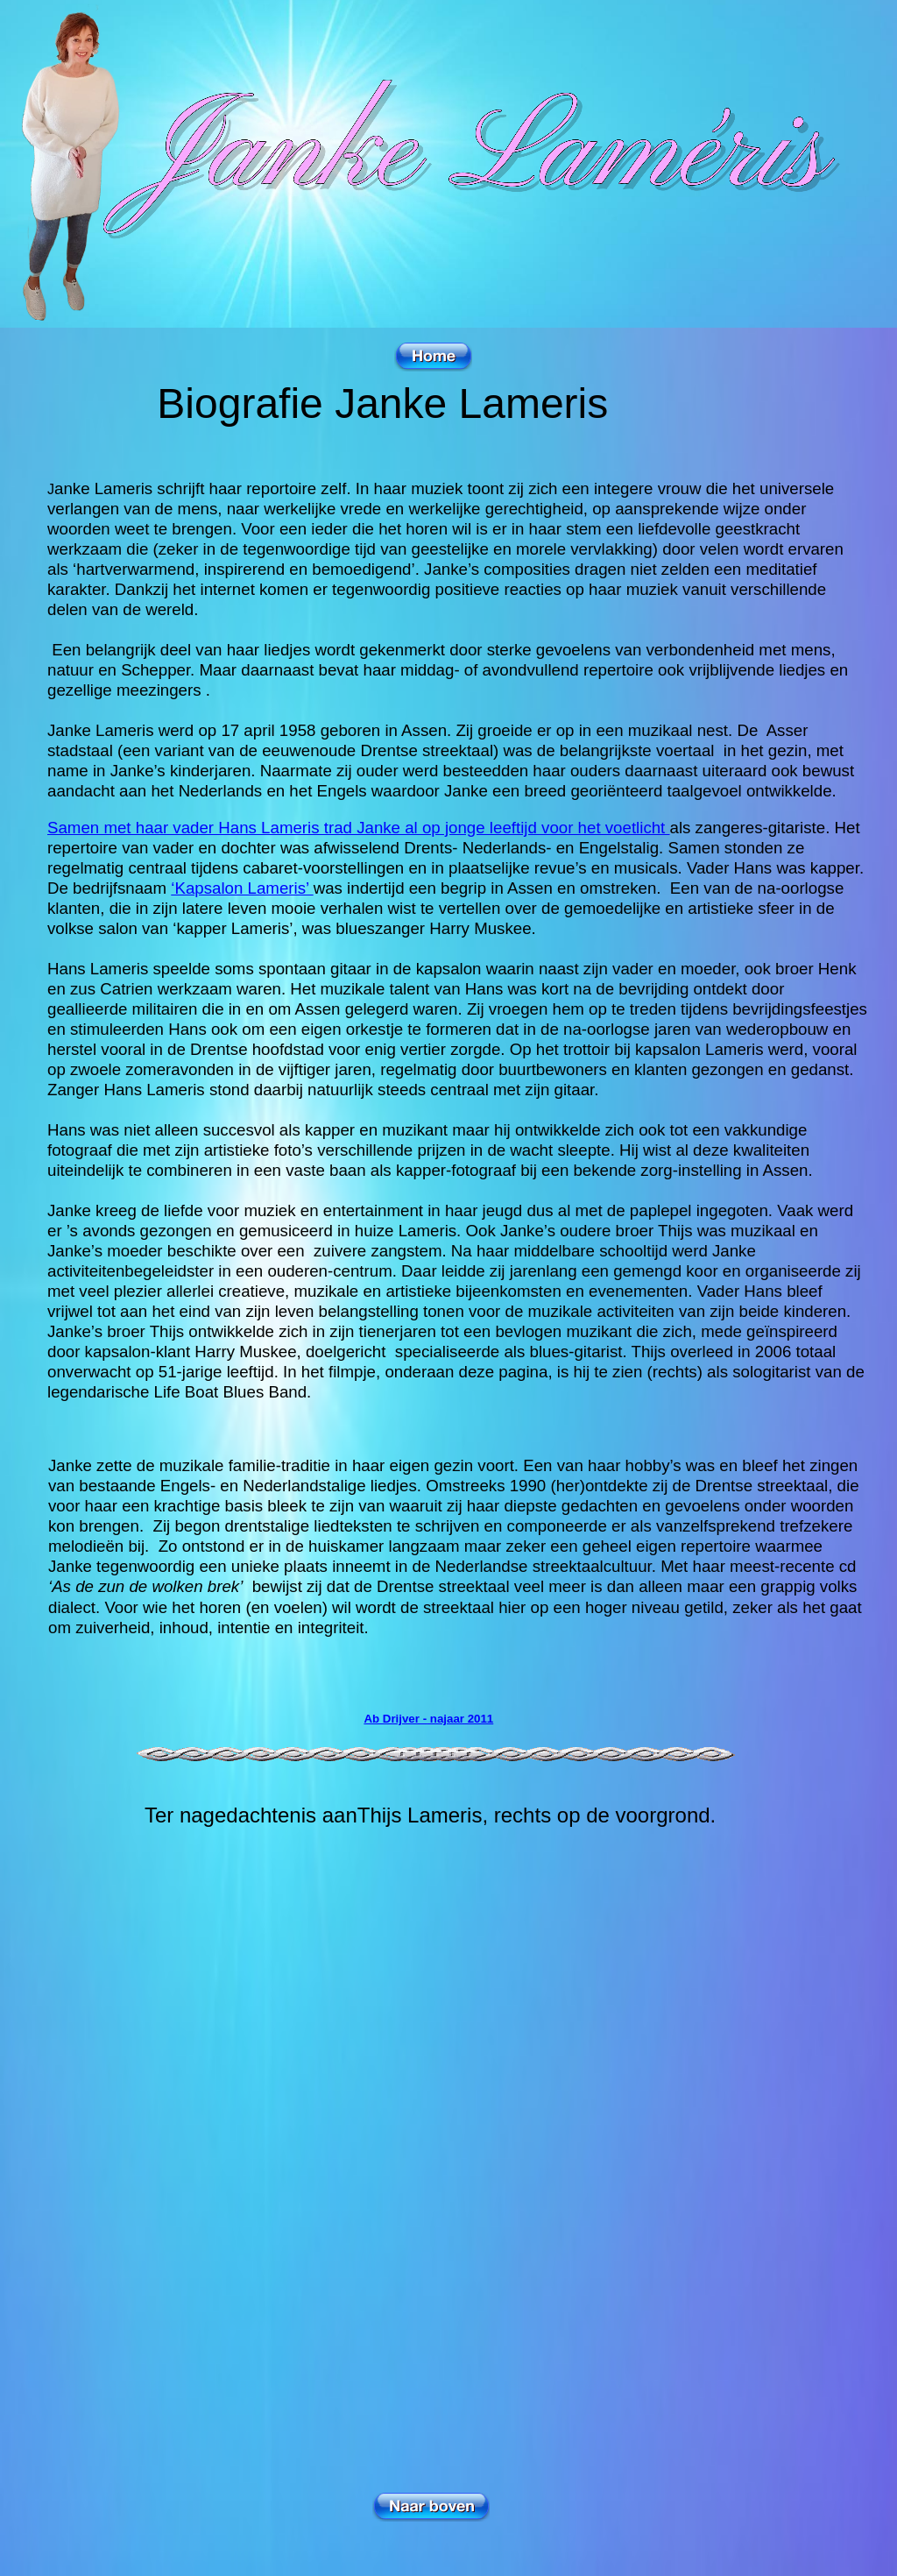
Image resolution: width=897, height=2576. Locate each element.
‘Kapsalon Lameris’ (242, 888)
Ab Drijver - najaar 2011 (428, 1718)
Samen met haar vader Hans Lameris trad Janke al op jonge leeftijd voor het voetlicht (358, 827)
